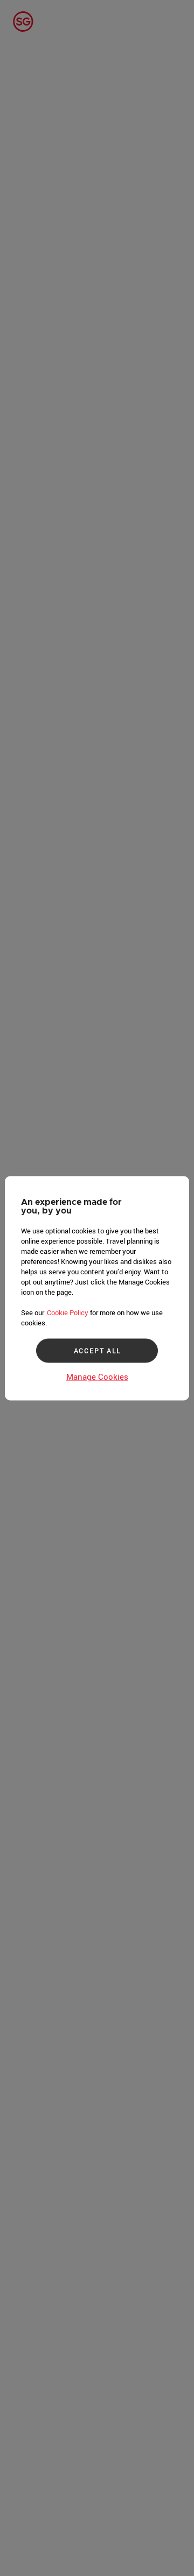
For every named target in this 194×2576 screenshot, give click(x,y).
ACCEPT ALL (97, 1350)
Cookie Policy (67, 1312)
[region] (97, 1288)
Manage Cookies (97, 1376)
